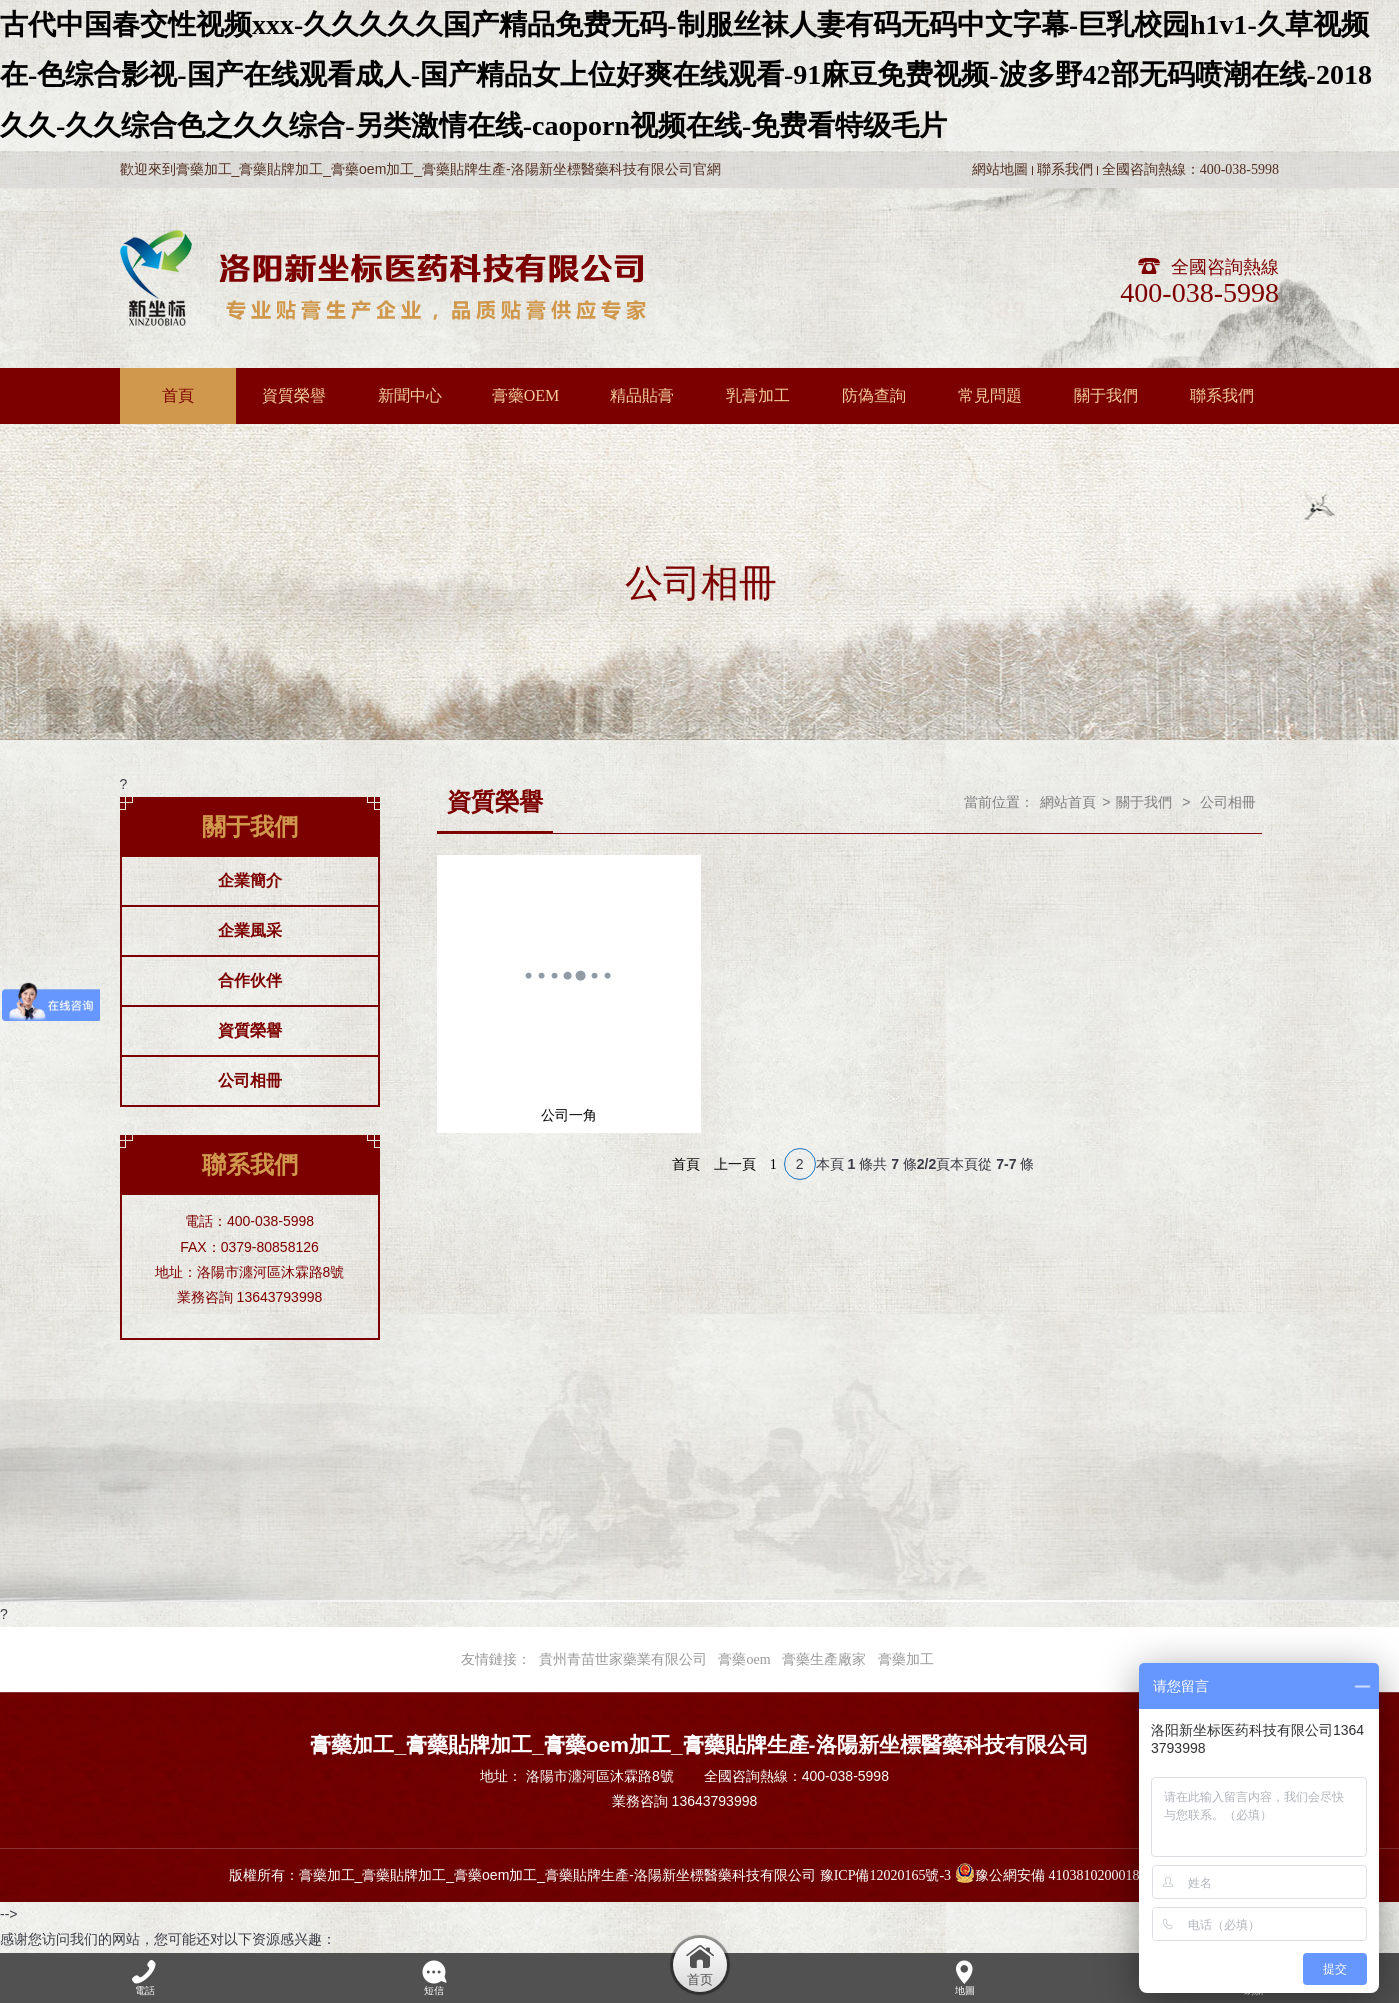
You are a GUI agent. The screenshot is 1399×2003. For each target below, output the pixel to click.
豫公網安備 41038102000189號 (1058, 1875)
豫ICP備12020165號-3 (885, 1875)
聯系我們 (1065, 169)
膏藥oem (744, 1659)
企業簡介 (250, 880)
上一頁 (735, 1164)
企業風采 (250, 930)
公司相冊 (250, 1080)
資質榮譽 (250, 1030)
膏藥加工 (906, 1659)
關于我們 (1144, 802)
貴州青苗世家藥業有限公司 (623, 1659)
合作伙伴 (250, 980)
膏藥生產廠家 (824, 1659)
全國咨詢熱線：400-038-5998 (1190, 169)
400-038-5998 (1199, 293)
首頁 (686, 1164)
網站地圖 (1000, 169)
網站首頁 (1068, 802)
